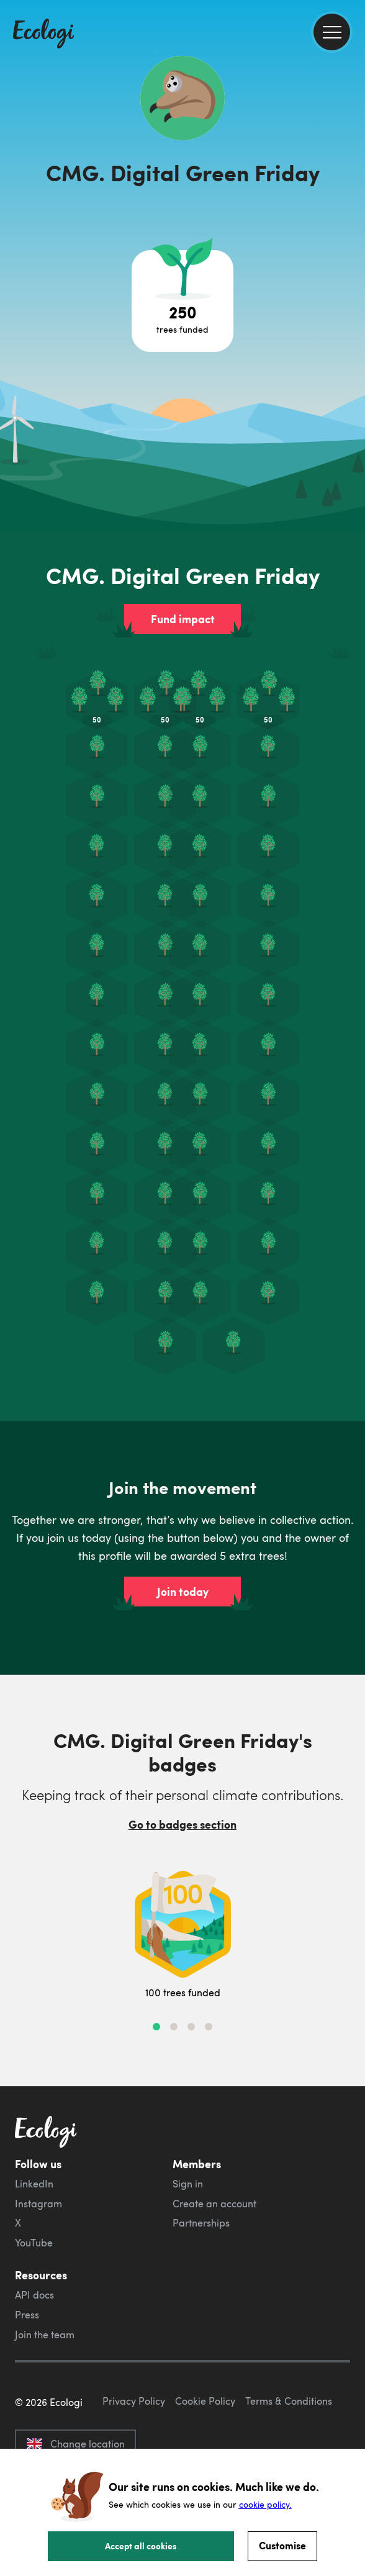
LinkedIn (34, 2183)
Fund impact (183, 619)
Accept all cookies (141, 2545)
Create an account (214, 2203)
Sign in (188, 2183)
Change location (75, 2444)
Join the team (44, 2334)
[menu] (331, 32)
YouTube (34, 2242)
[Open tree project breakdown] (182, 301)
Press (27, 2314)
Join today (183, 1591)
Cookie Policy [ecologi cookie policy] (205, 2401)
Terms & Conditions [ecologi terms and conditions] (288, 2401)
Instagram (38, 2203)
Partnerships (201, 2223)
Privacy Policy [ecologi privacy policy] (133, 2401)
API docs (34, 2295)
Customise (282, 2545)
